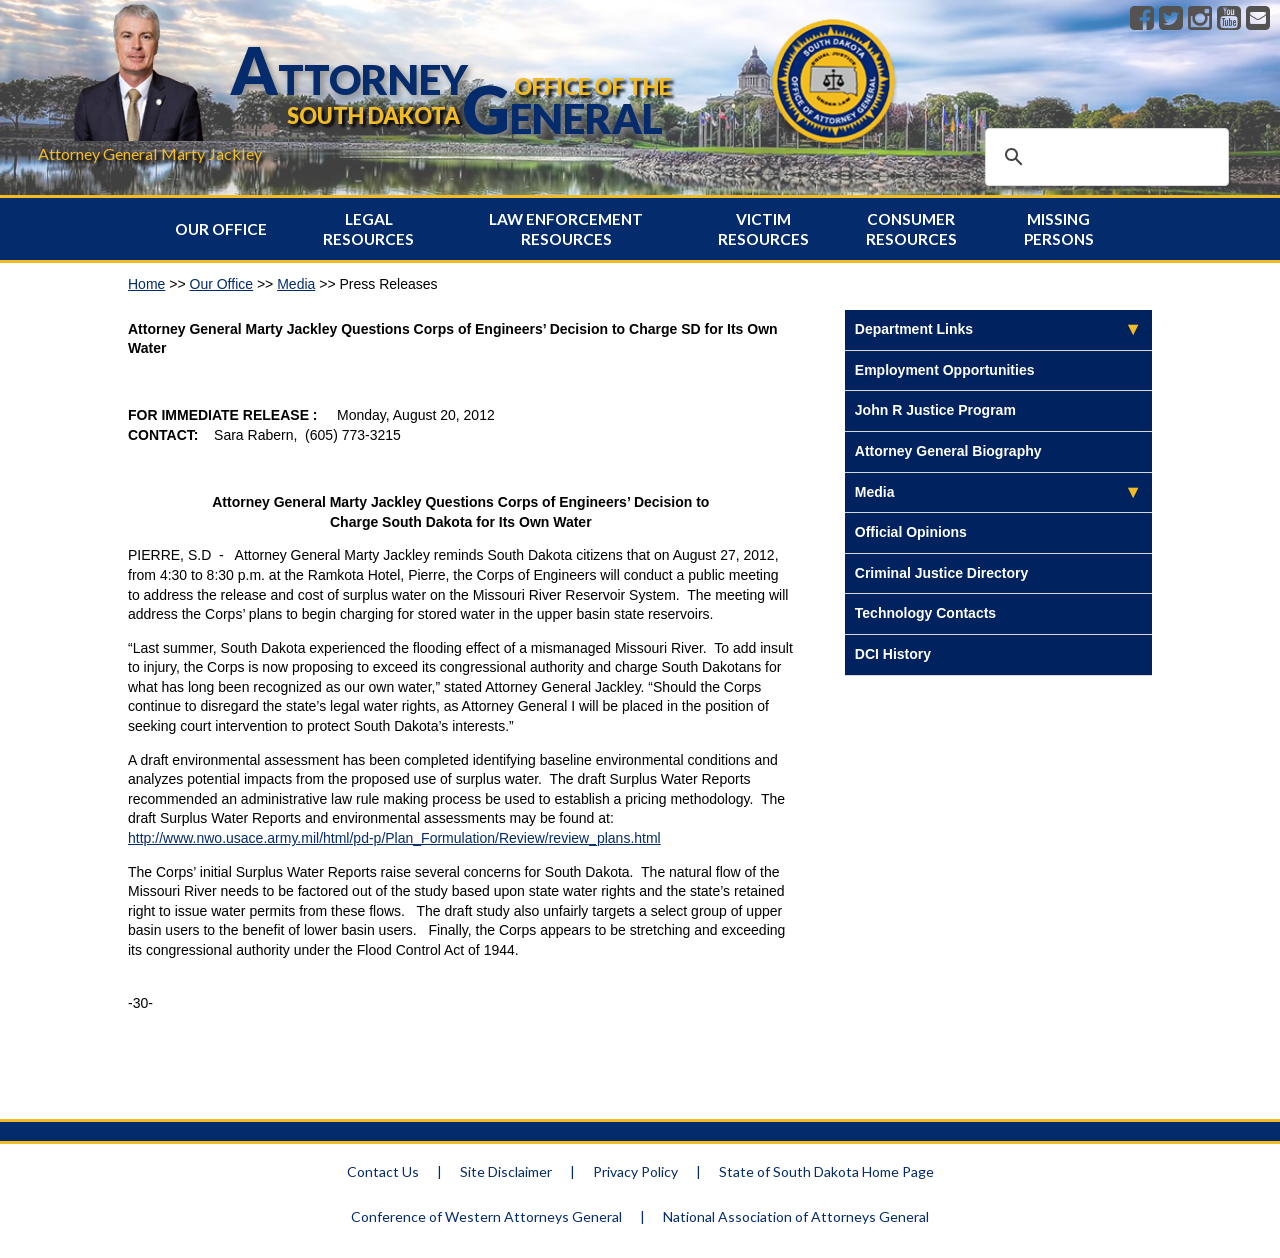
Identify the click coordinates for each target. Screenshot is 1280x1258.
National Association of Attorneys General (796, 1216)
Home (146, 284)
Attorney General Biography (948, 451)
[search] (1104, 157)
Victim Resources (763, 229)
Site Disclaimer (506, 1171)
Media (296, 284)
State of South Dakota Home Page (826, 1171)
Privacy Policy (635, 1171)
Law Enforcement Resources (566, 229)
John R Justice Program (935, 410)
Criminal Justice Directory (942, 573)
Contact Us (383, 1171)
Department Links (914, 329)
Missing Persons (1059, 229)
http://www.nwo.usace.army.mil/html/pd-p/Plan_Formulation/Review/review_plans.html (394, 838)
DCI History (893, 654)
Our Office (221, 229)
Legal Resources (368, 229)
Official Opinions (911, 532)
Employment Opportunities (945, 370)
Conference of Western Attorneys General (486, 1216)
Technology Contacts (925, 613)
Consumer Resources (911, 229)
